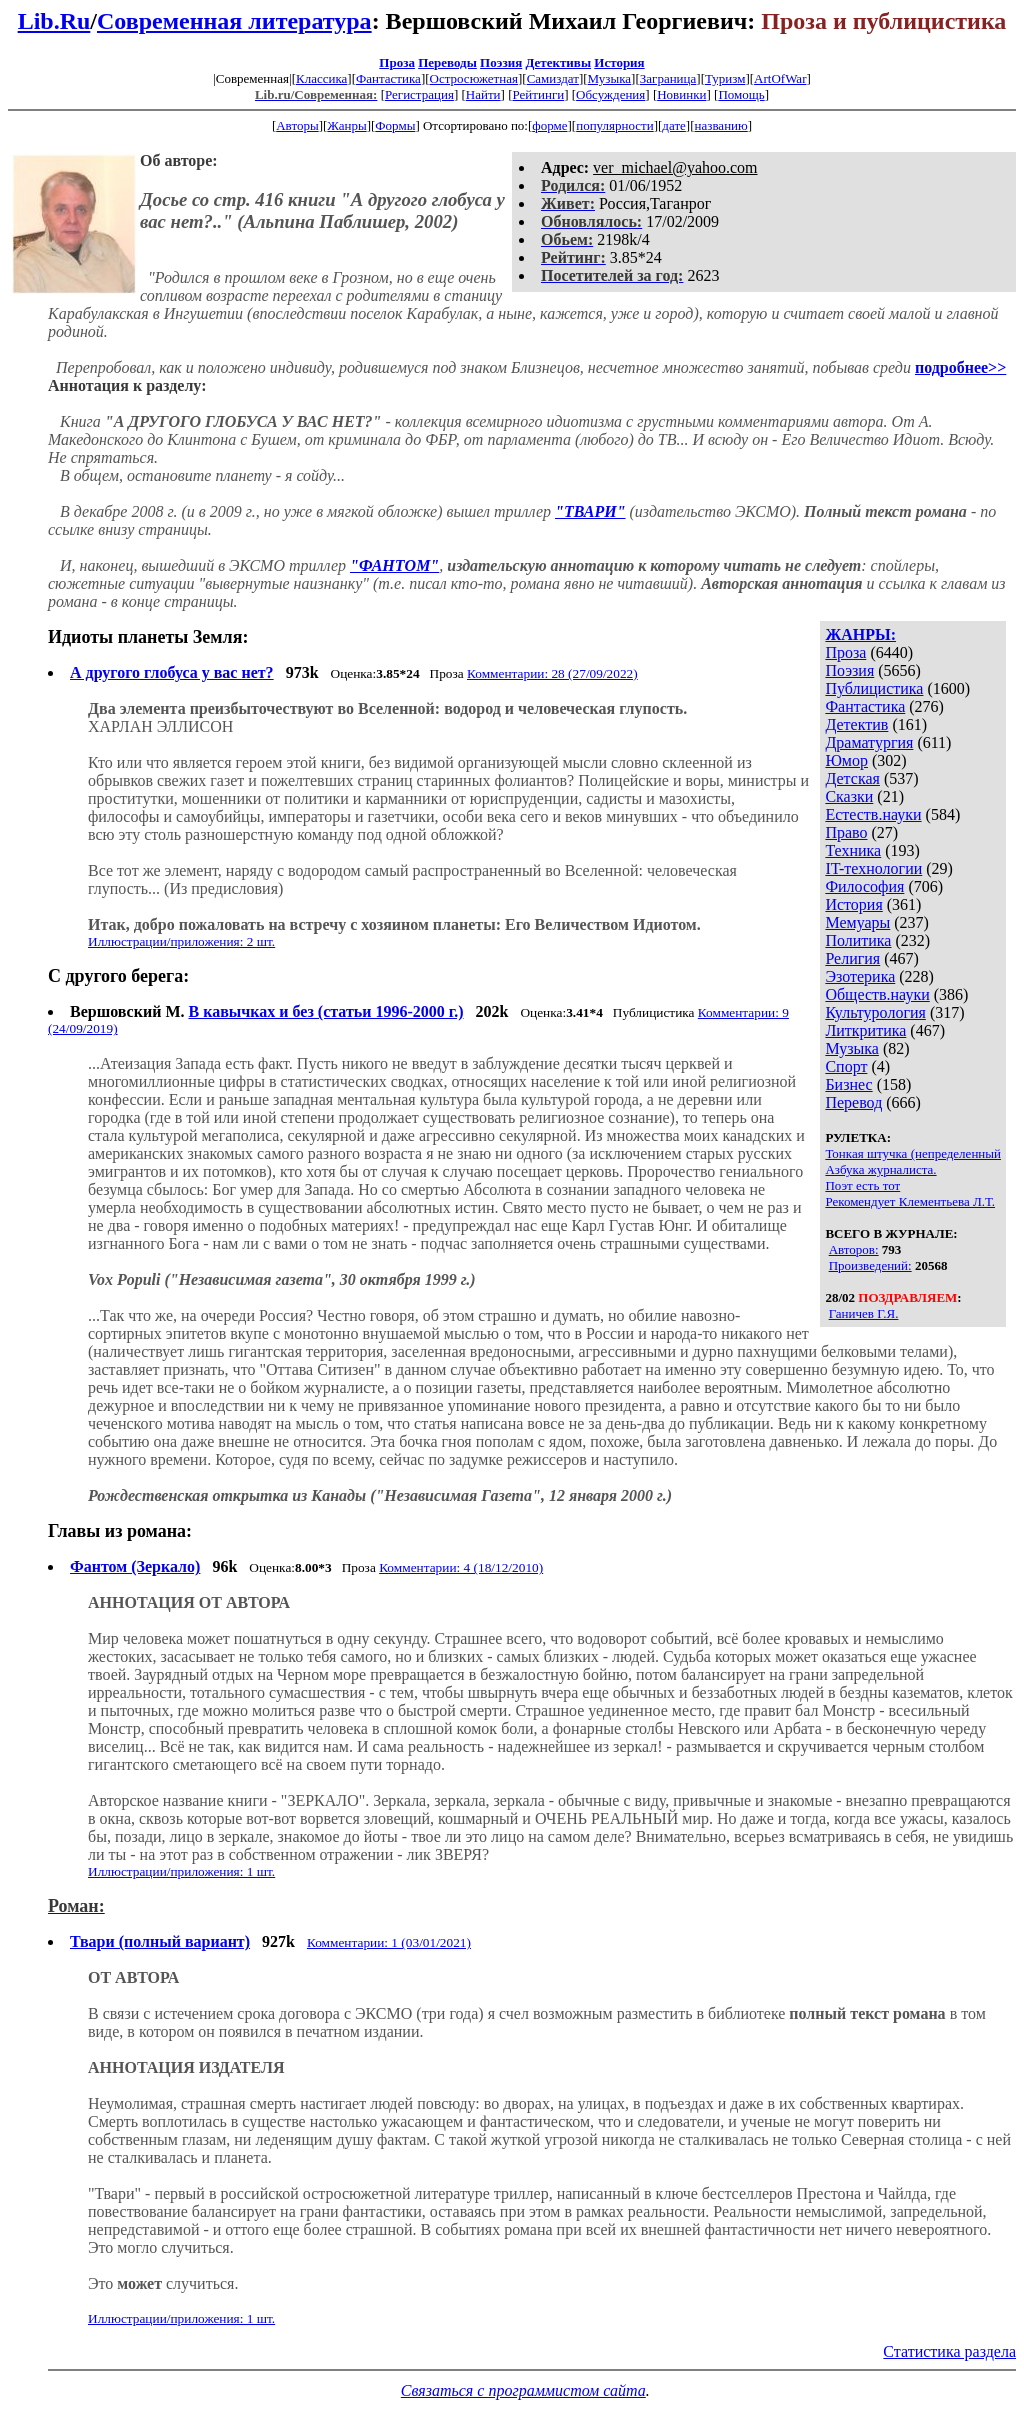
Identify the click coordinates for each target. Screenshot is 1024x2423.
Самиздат (553, 78)
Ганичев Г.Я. (864, 1313)
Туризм (725, 78)
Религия (852, 958)
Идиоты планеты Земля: (148, 637)
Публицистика (874, 688)
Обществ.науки (877, 994)
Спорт (846, 1066)
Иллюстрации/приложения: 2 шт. (181, 941)
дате (674, 125)
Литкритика (865, 1030)
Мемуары (857, 922)
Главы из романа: (120, 1531)
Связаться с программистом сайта (523, 2390)
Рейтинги (539, 94)
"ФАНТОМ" (394, 565)
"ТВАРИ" (590, 511)
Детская (852, 778)
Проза (397, 62)
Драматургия (869, 742)
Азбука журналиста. (880, 1169)
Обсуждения (610, 94)
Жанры (346, 125)
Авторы (297, 125)
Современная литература (234, 21)
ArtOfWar (780, 78)
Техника (853, 850)
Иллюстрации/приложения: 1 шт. (181, 1871)
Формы (395, 125)
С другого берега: (118, 976)
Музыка (610, 78)
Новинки (681, 94)
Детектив (856, 724)
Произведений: (870, 1265)
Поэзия (501, 62)
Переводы (447, 62)
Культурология (875, 1012)
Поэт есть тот (862, 1185)
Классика (321, 78)
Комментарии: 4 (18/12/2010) (461, 1567)
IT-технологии (873, 868)
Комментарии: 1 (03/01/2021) (389, 1942)
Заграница (668, 78)
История (619, 62)
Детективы (558, 62)
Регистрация (419, 94)
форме (549, 125)
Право (846, 832)
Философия (864, 886)
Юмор (846, 760)
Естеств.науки (873, 814)
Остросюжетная (474, 78)
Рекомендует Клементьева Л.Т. (910, 1201)
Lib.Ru (54, 21)
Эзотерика (860, 976)
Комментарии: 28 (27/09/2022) (552, 673)
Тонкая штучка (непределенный (913, 1153)
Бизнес (848, 1084)
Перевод (853, 1102)
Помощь (741, 94)
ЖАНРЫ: (860, 634)
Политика (858, 940)
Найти (483, 94)
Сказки (849, 796)
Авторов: (854, 1249)
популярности (615, 125)
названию (721, 125)
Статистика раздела (949, 2351)
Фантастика (388, 78)
